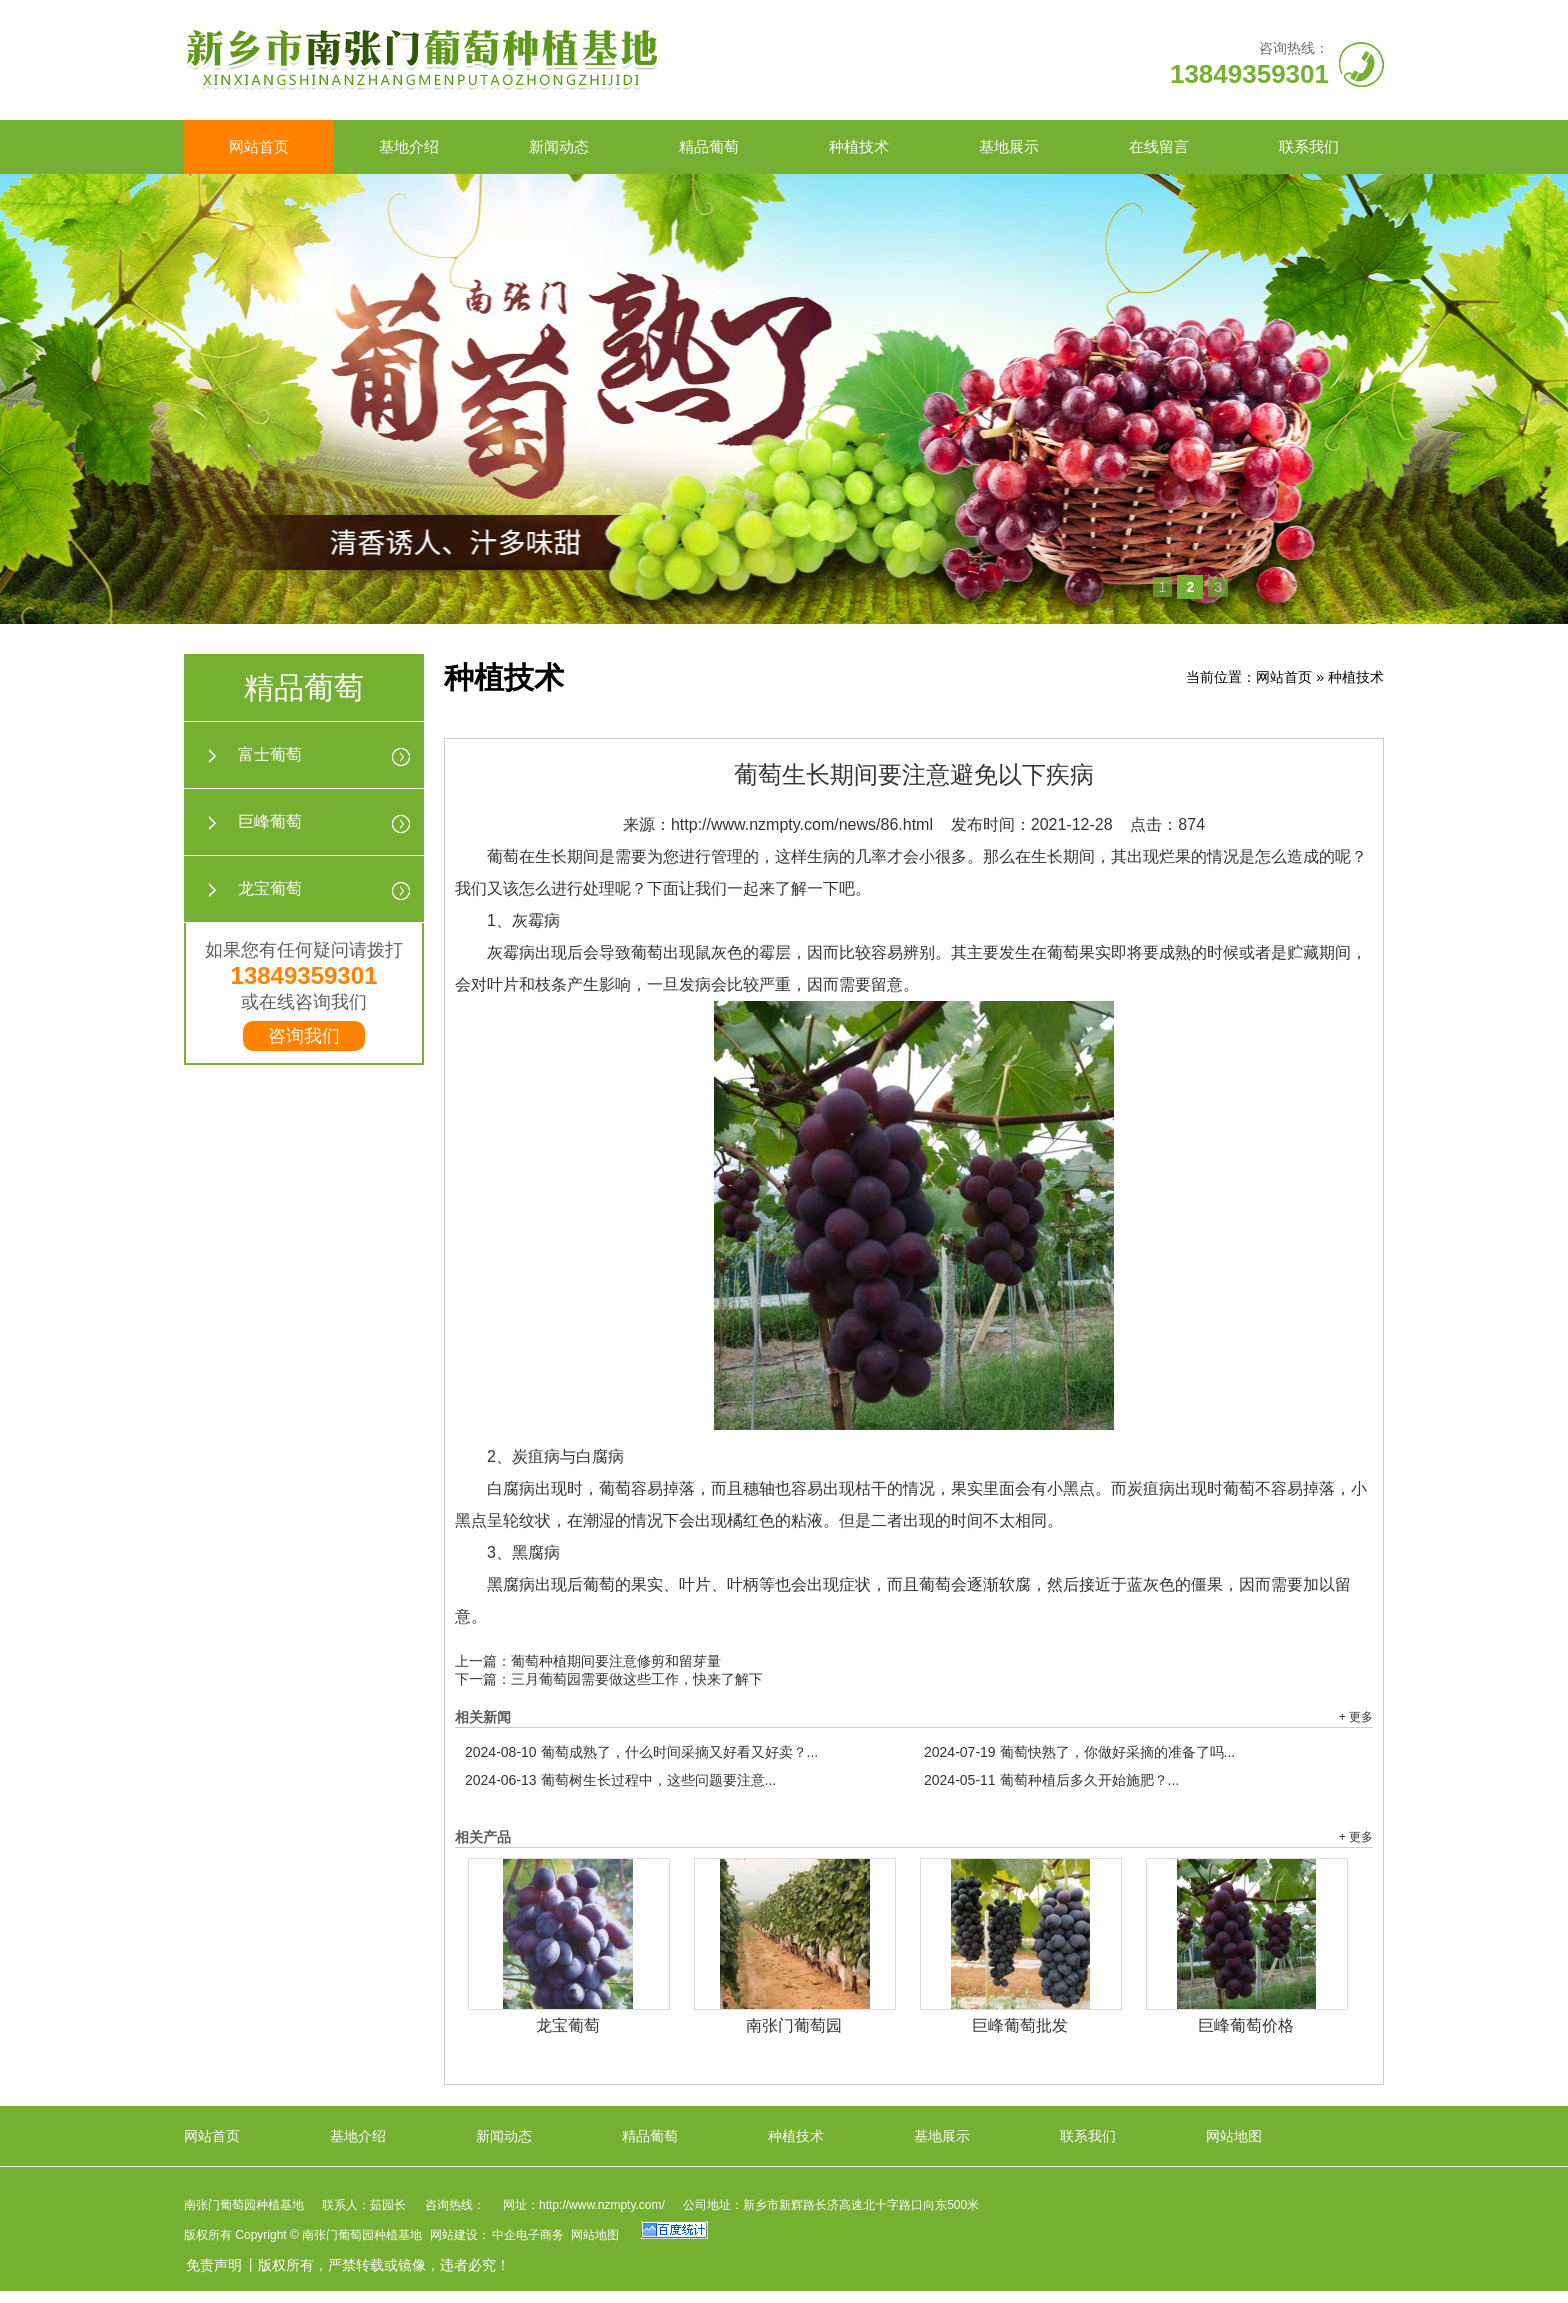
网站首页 (259, 146)
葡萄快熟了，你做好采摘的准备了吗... (1079, 1752)
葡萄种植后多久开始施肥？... (1051, 1780)
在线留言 (1159, 146)
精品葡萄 (709, 146)
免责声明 (214, 2265)
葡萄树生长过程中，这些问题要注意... (620, 1780)
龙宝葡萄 (270, 888)
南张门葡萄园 (794, 2025)
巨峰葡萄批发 (1020, 2025)
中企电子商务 (528, 2235)
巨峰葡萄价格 (1246, 2025)
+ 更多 (1356, 1717)
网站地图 (1234, 2136)
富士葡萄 (270, 754)
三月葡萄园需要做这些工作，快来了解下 (637, 1679)
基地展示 (1009, 146)
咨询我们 (304, 1036)
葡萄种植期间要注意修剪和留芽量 (616, 1661)
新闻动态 (559, 146)
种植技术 (859, 146)
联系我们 (1309, 146)
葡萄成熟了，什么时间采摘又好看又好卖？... (641, 1752)
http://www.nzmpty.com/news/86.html (802, 824)
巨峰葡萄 (270, 821)
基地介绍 (409, 146)
